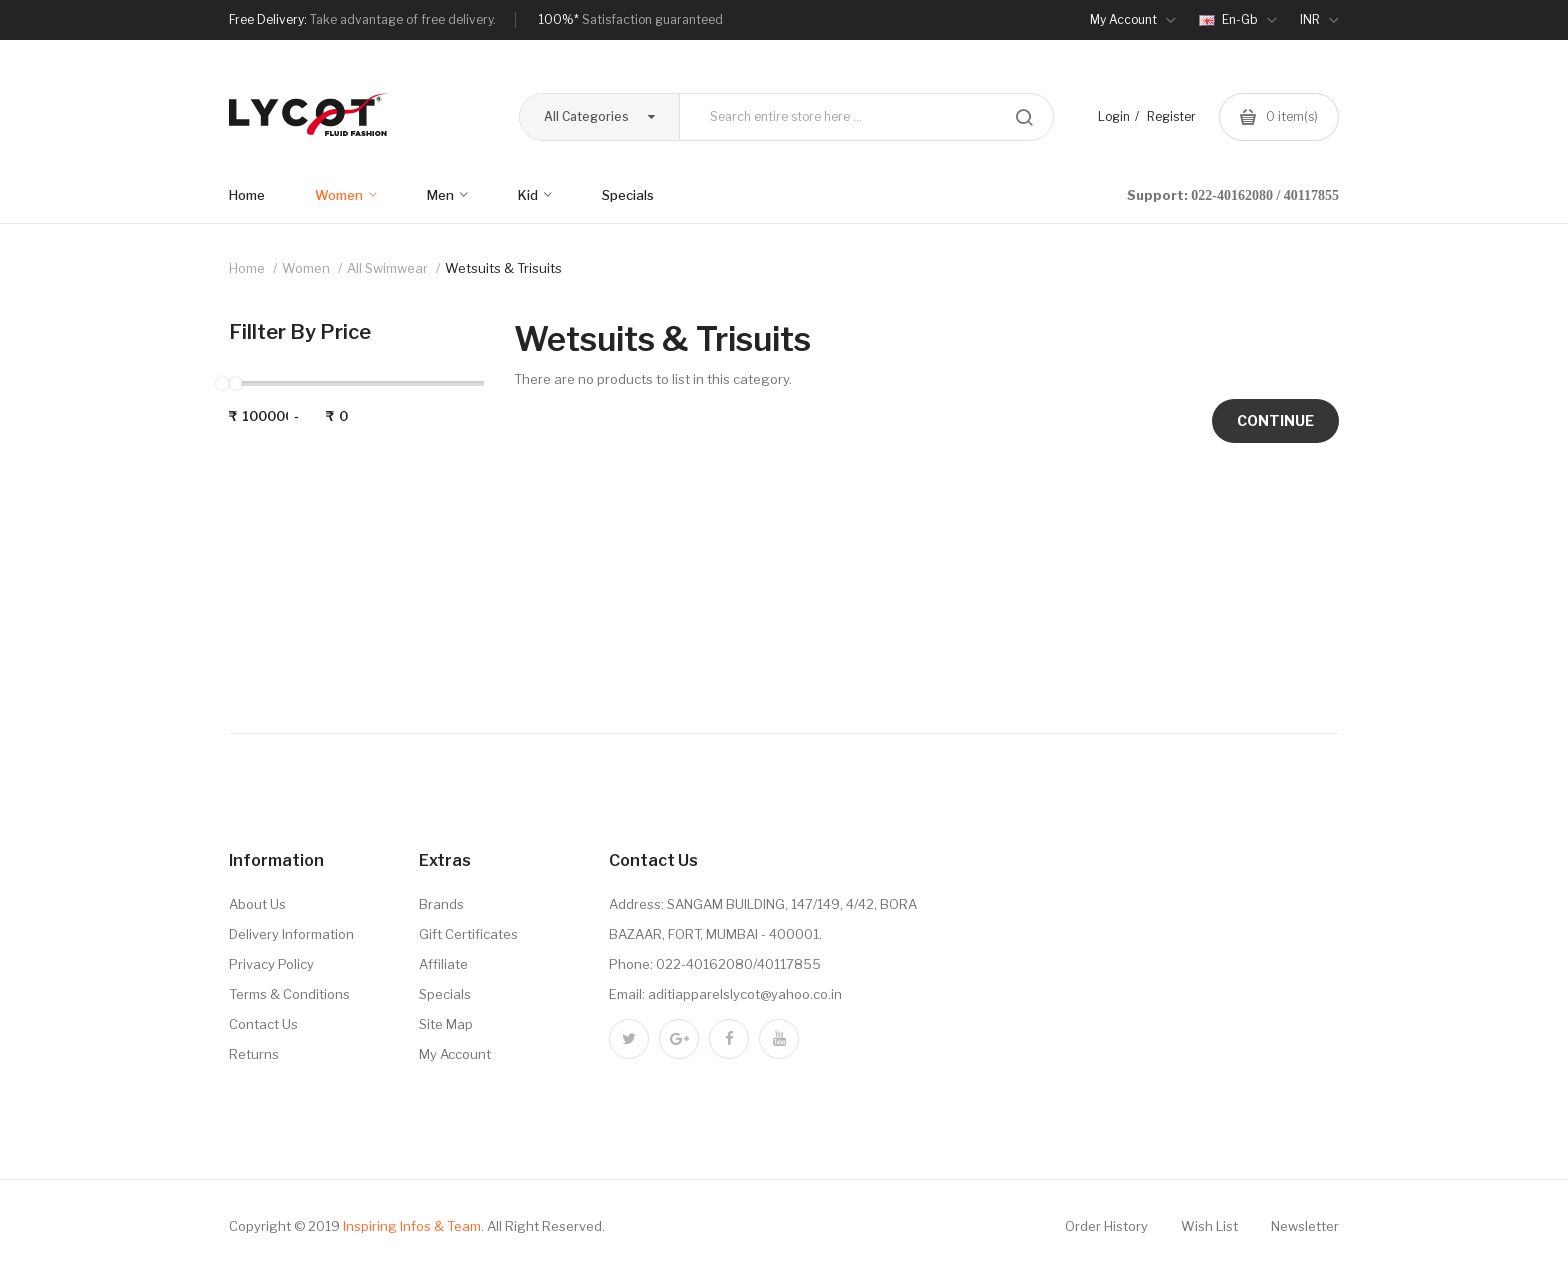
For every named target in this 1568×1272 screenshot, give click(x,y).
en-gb (1238, 19)
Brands (441, 904)
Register (1171, 116)
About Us (257, 904)
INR (1319, 19)
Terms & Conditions (289, 994)
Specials (445, 994)
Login (1114, 116)
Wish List (1209, 1226)
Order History (1106, 1226)
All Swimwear (387, 268)
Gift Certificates (468, 934)
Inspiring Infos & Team (412, 1226)
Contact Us (263, 1024)
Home (247, 268)
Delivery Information (291, 934)
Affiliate (443, 964)
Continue (1275, 420)
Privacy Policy (271, 964)
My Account (455, 1054)
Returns (254, 1054)
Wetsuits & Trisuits (503, 268)
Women (306, 268)
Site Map (446, 1024)
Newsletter (1305, 1226)
